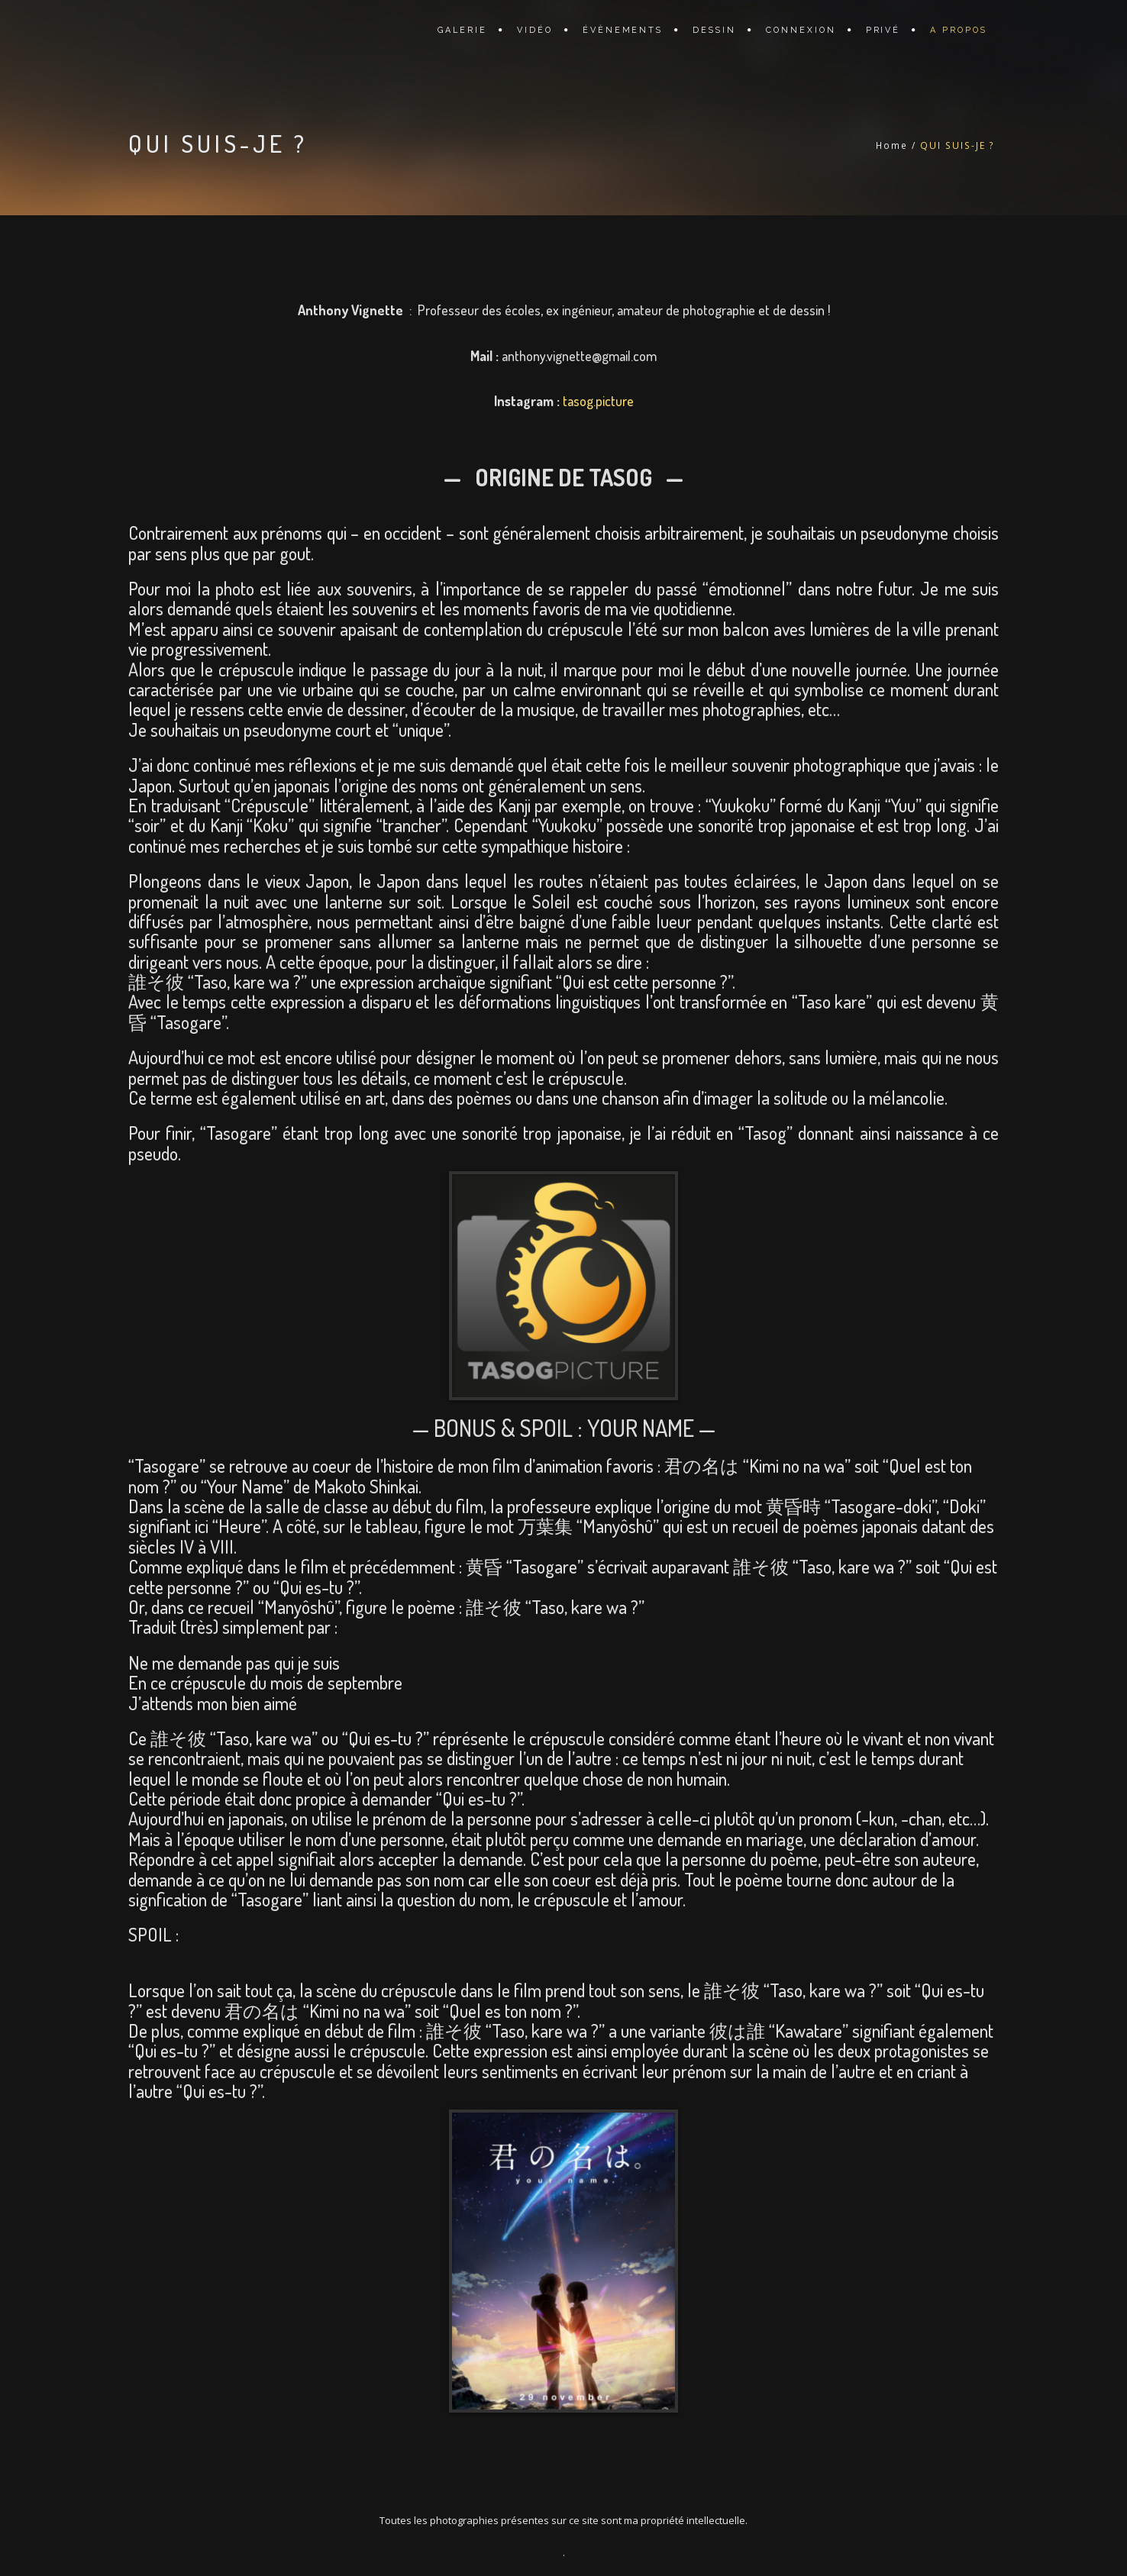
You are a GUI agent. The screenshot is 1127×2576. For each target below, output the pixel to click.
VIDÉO (535, 30)
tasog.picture (598, 400)
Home (892, 145)
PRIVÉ (883, 30)
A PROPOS (958, 30)
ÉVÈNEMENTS (623, 30)
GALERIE (462, 30)
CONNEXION (801, 30)
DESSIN (714, 30)
